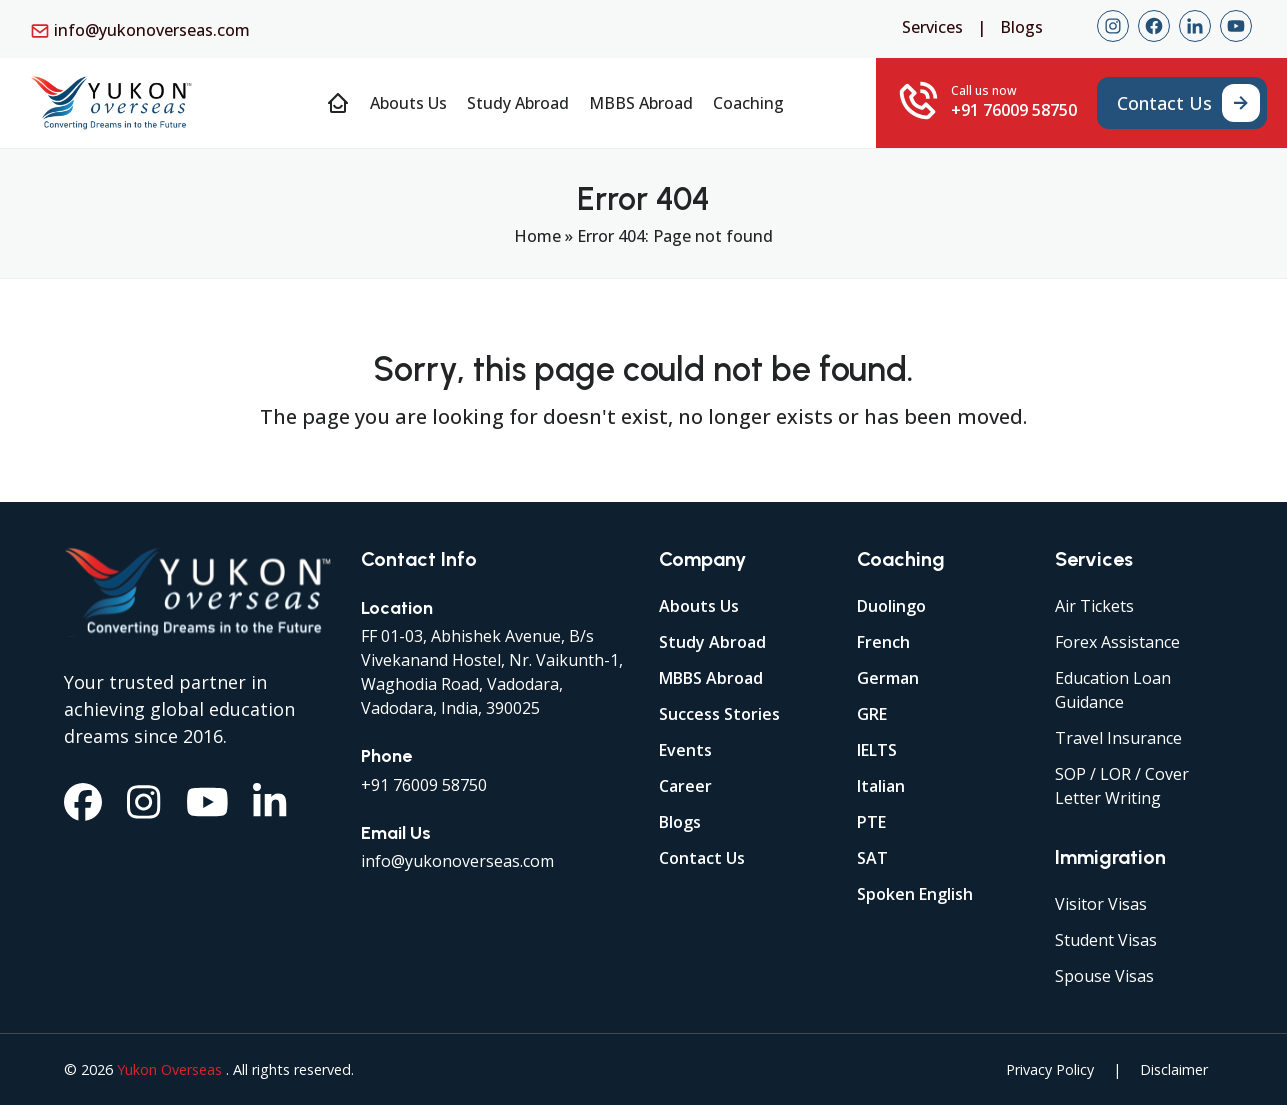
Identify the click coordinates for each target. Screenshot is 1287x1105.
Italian (881, 786)
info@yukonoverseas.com (152, 30)
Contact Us (702, 858)
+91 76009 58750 (424, 785)
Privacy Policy (1050, 1069)
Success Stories (719, 714)
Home (537, 236)
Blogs (1021, 27)
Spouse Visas (1104, 976)
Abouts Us (699, 606)
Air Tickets (1094, 606)
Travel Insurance (1118, 738)
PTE (871, 822)
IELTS (877, 750)
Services (932, 27)
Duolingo (891, 606)
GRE (872, 714)
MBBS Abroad (711, 678)
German (888, 678)
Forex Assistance (1117, 642)
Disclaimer (1174, 1069)
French (883, 642)
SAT (872, 858)
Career (685, 786)
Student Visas (1106, 940)
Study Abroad (712, 642)
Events (685, 750)
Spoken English (915, 894)
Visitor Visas (1101, 904)
